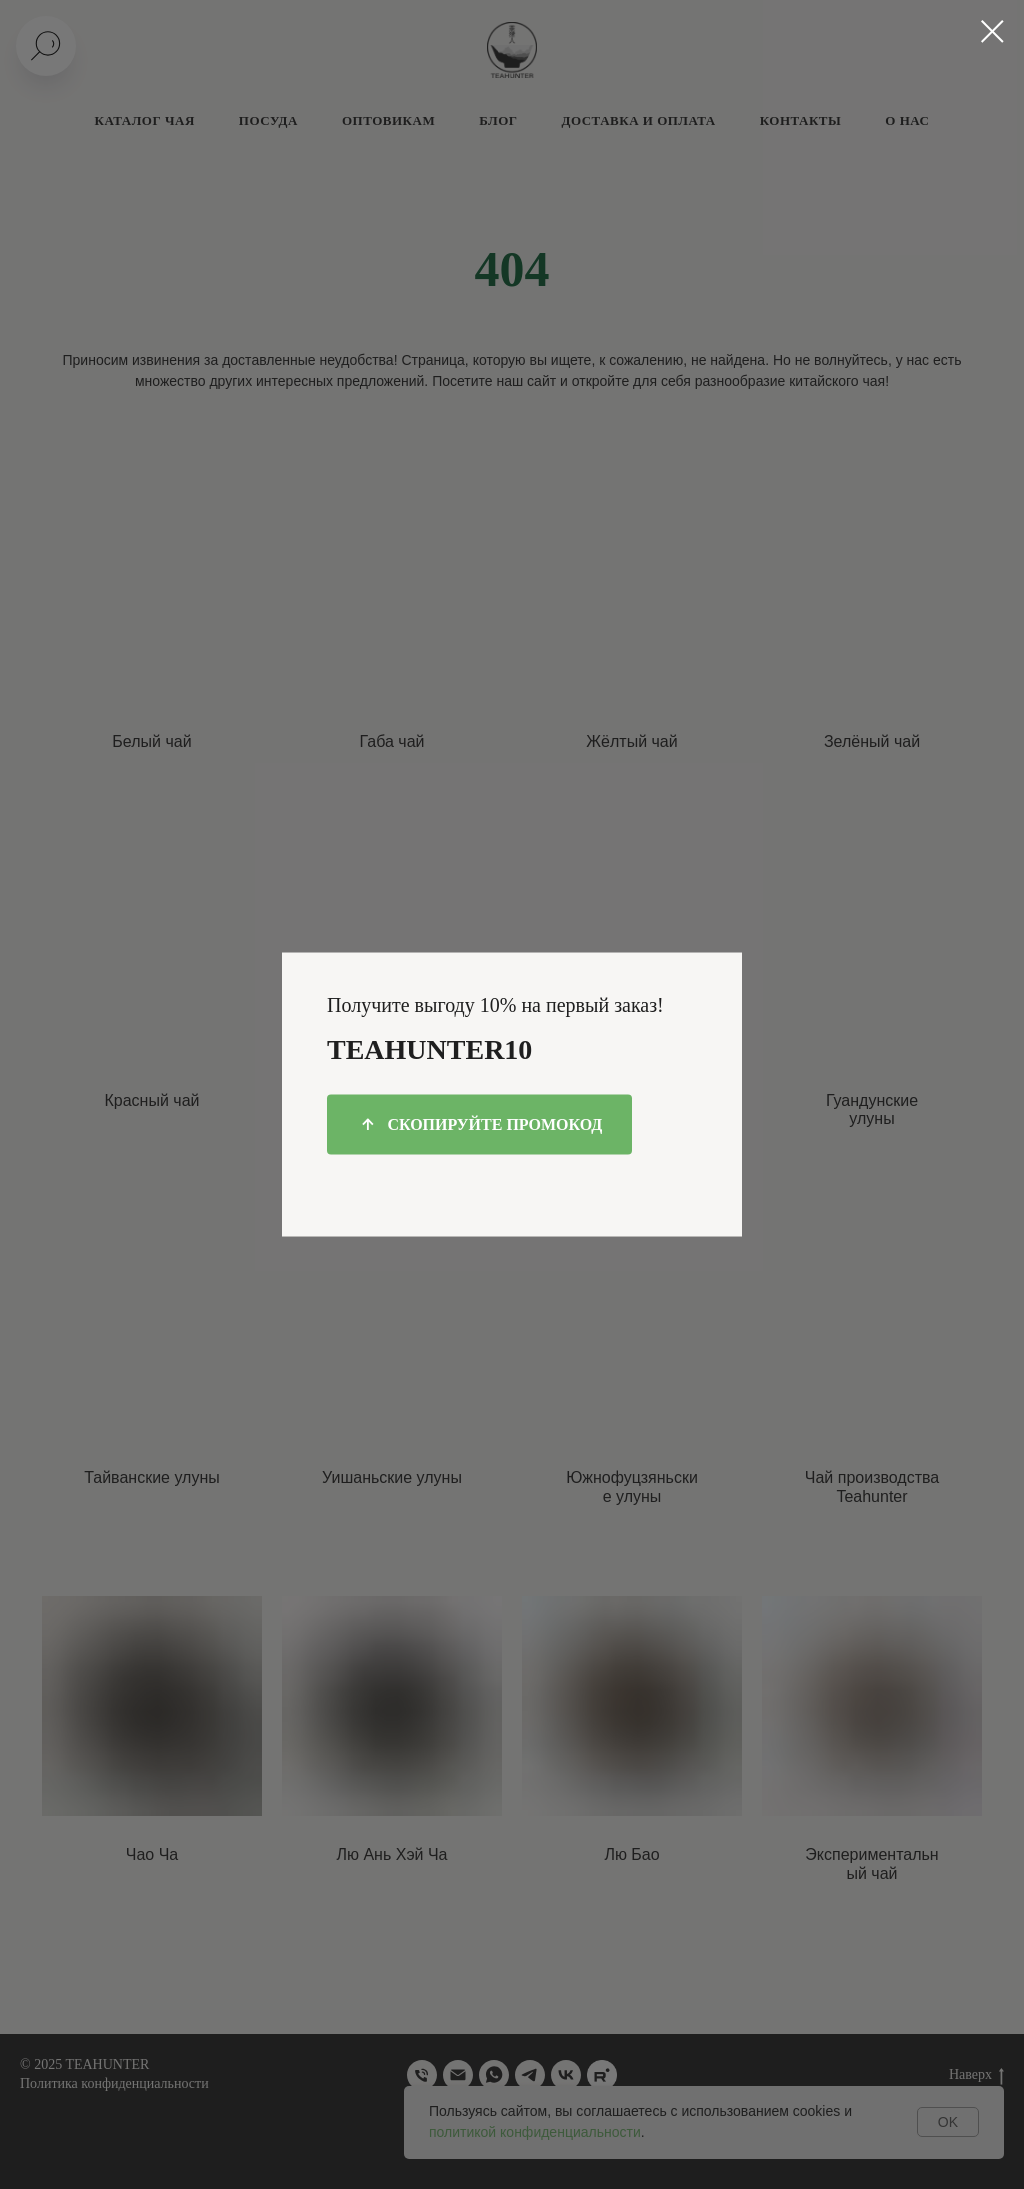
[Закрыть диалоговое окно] (992, 31)
